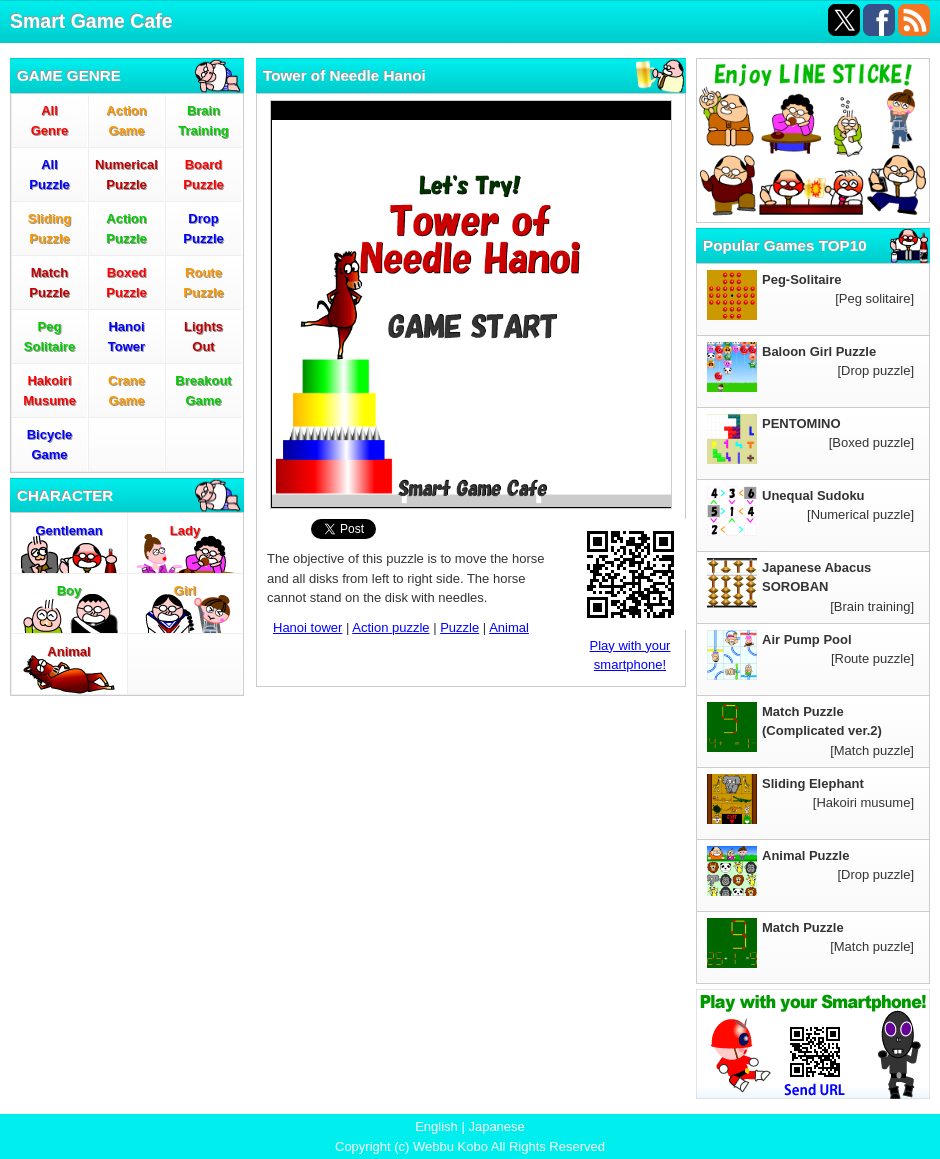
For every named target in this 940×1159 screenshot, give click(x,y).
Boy (69, 590)
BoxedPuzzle (126, 282)
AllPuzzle (49, 174)
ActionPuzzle (126, 228)
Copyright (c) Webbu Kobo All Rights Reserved (470, 1146)
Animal (68, 651)
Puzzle (459, 627)
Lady (185, 530)
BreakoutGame (203, 390)
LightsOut (203, 336)
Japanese (496, 1126)
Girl (185, 590)
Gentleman (68, 530)
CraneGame (126, 390)
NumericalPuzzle (126, 174)
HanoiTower (126, 336)
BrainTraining (203, 120)
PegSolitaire (49, 336)
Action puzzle (390, 627)
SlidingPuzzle (49, 228)
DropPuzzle (203, 228)
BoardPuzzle (203, 174)
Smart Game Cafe (91, 21)
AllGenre (50, 120)
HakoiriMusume (49, 390)
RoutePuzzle (203, 282)
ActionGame (126, 120)
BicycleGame (50, 444)
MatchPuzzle (49, 282)
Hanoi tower (307, 627)
